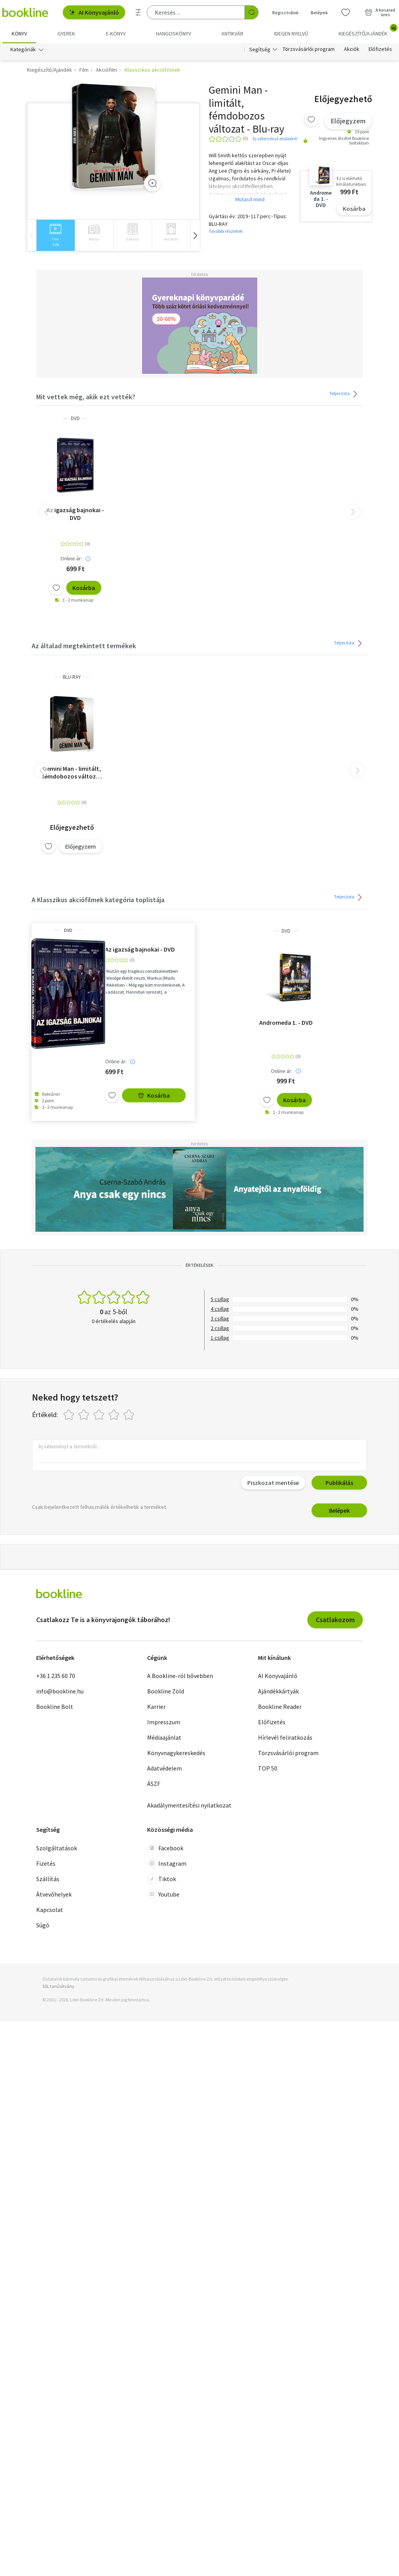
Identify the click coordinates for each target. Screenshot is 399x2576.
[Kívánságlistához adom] (311, 120)
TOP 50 (267, 1768)
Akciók (351, 49)
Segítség (259, 49)
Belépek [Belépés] (319, 12)
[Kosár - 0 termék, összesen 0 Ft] (380, 12)
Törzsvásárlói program (309, 49)
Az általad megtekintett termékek (84, 646)
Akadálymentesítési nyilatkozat (189, 1805)
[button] (195, 235)
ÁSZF (153, 1784)
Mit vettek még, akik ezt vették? (85, 396)
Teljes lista (344, 394)
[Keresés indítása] (251, 12)
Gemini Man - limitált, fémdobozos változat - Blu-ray (72, 772)
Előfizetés (380, 49)
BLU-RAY (72, 677)
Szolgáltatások (56, 1848)
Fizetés (45, 1863)
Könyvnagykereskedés (176, 1753)
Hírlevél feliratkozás (285, 1738)
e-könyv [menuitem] (116, 33)
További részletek (226, 231)
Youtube (163, 1894)
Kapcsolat (49, 1910)
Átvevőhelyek (54, 1894)
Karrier (156, 1707)
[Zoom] (152, 183)
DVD (75, 418)
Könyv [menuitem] (19, 33)
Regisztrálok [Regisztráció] (285, 12)
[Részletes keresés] (138, 12)
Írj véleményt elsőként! (275, 138)
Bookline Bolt (54, 1707)
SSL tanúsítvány (58, 1986)
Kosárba (354, 209)
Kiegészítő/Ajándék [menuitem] (368, 31)
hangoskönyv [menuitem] (173, 33)
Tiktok (161, 1878)
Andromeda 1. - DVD (286, 1022)
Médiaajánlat (164, 1738)
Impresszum (163, 1722)
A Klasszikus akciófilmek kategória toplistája (98, 899)
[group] (55, 235)
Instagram (166, 1863)
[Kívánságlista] (345, 12)
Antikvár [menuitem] (232, 33)
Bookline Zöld (165, 1691)
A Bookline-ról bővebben (180, 1676)
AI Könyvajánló (94, 12)
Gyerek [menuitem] (66, 33)
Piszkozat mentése (273, 1483)
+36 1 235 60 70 (55, 1676)
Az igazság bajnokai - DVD (75, 514)
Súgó (42, 1925)
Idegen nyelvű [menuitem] (291, 33)
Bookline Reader (280, 1707)
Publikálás (339, 1483)
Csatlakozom (335, 1620)
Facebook (165, 1848)
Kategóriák (23, 49)
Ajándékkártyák (278, 1691)
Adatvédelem (164, 1768)
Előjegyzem (348, 121)
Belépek (339, 1511)
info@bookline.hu (60, 1691)
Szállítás (47, 1879)
